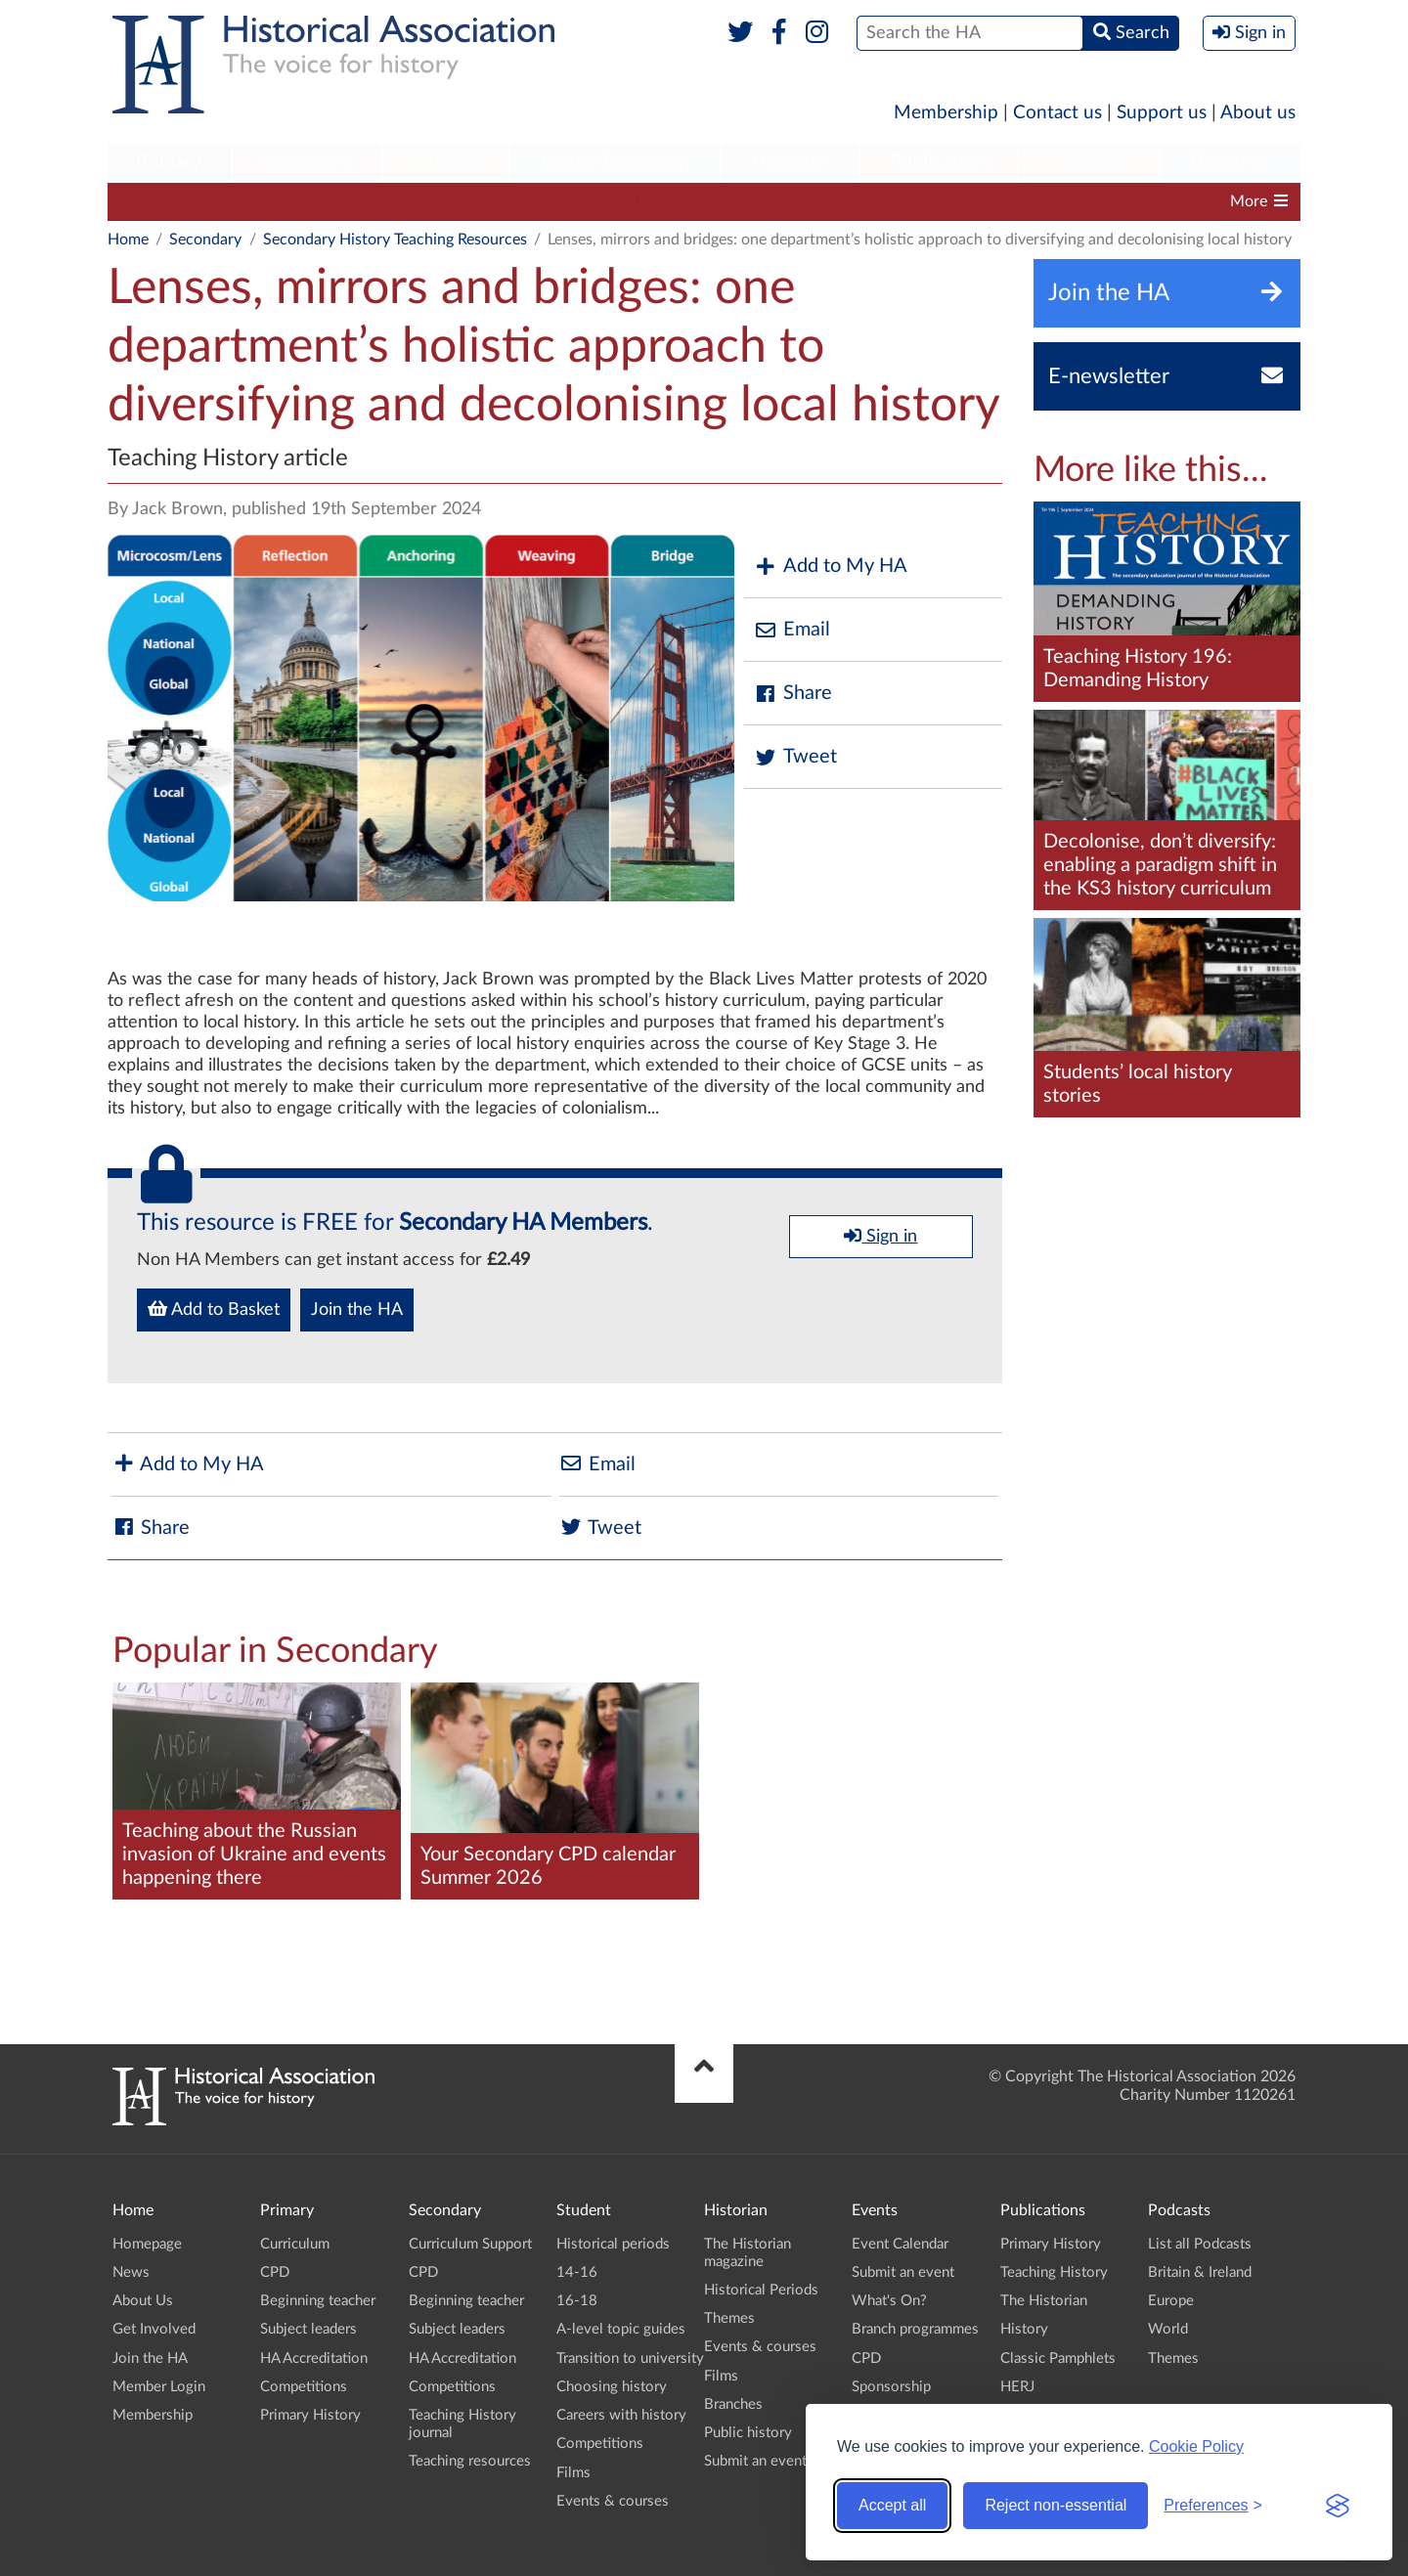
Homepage (147, 2244)
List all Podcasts (1200, 2244)
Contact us (1057, 113)
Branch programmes (915, 2329)
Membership (946, 113)
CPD (300, 201)
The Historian (1043, 2300)
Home (128, 239)
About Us (142, 2300)
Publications (942, 162)
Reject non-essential (1055, 2505)
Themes (729, 2318)
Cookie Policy (1196, 2446)
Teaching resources (470, 2461)
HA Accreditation (691, 201)
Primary (168, 162)
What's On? (889, 2300)
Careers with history (621, 2415)
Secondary (307, 162)
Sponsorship (891, 2387)
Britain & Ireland (1200, 2272)
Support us (1162, 113)
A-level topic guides (620, 2329)
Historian (790, 162)
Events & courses (612, 2501)
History (1024, 2329)
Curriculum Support (185, 201)
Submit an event (755, 2461)
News (131, 2272)
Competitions (825, 201)
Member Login (158, 2387)
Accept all (892, 2505)
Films (573, 2473)
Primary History (310, 2415)
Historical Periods (761, 2290)
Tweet (795, 757)
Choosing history (611, 2387)
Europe (1171, 2300)
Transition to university (630, 2358)
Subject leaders (550, 201)
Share (793, 693)
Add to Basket (214, 1309)
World (1168, 2329)
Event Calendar (900, 2244)
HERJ (1017, 2387)
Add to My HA (830, 566)
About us (1258, 113)
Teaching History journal (985, 201)
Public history (748, 2432)
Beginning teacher (406, 201)
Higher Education (615, 162)
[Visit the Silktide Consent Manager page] (1337, 2505)
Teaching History (1054, 2272)
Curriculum (295, 2244)
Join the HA (357, 1310)
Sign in (880, 1235)
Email (792, 630)
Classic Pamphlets (1058, 2358)
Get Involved (154, 2329)
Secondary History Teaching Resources (395, 239)
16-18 (576, 2300)
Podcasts (1093, 162)
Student (445, 162)
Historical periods (613, 2244)
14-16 (576, 2272)
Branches (1231, 162)
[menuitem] (169, 163)
